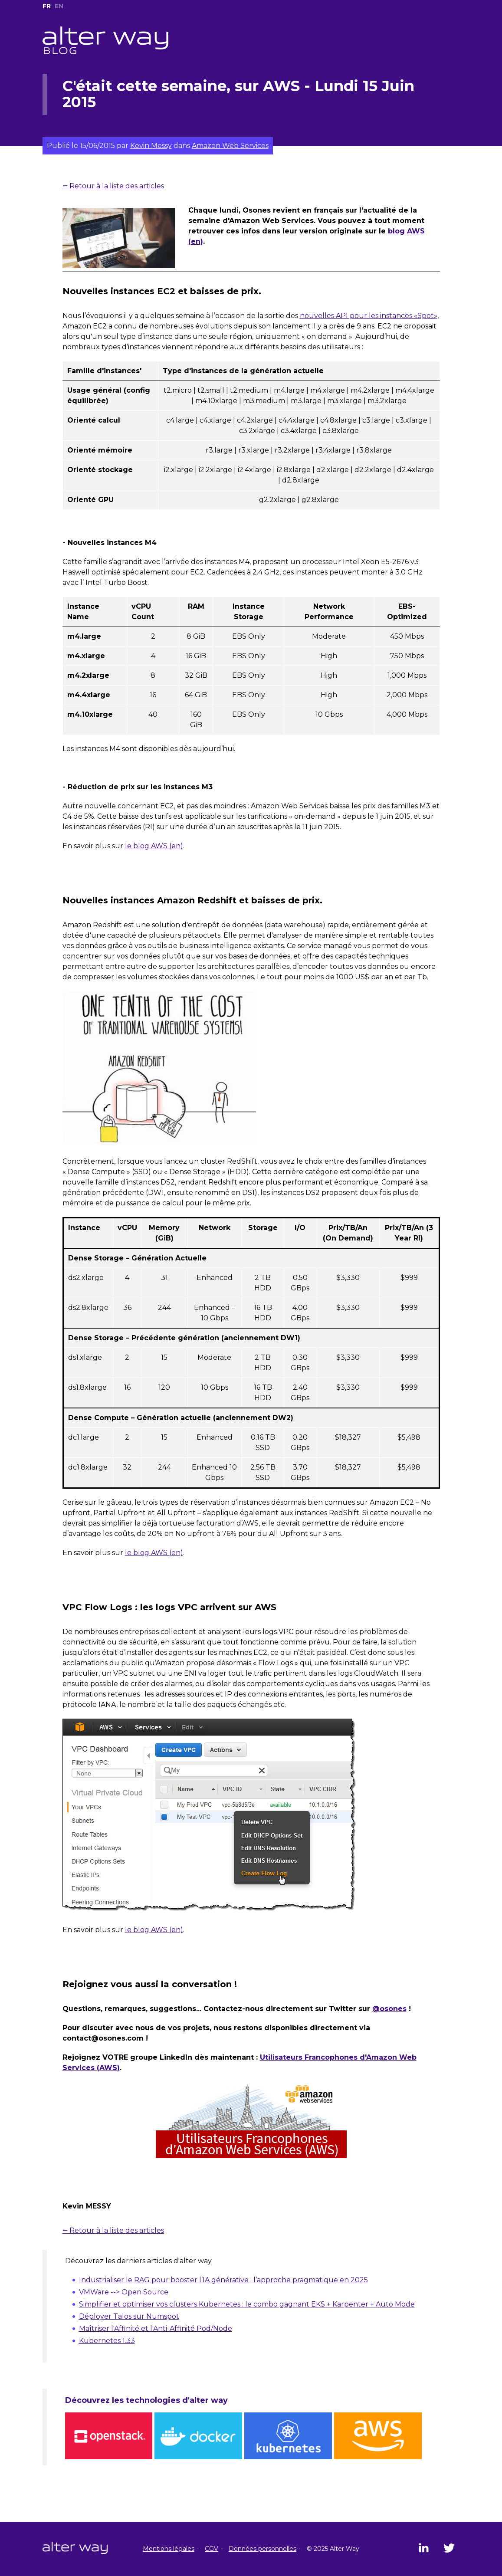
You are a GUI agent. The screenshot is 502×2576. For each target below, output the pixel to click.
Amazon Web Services (230, 145)
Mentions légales (168, 2549)
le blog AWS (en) (154, 846)
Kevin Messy (151, 145)
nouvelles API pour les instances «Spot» (368, 316)
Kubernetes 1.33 (107, 2340)
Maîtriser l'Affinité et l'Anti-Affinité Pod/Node (155, 2328)
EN (59, 6)
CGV (211, 2549)
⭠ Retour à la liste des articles (113, 186)
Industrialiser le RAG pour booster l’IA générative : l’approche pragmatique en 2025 (223, 2280)
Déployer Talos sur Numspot (129, 2316)
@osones (389, 2009)
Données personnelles (262, 2549)
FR (47, 6)
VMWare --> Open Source (123, 2292)
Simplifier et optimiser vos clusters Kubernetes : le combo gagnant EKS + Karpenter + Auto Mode (247, 2304)
